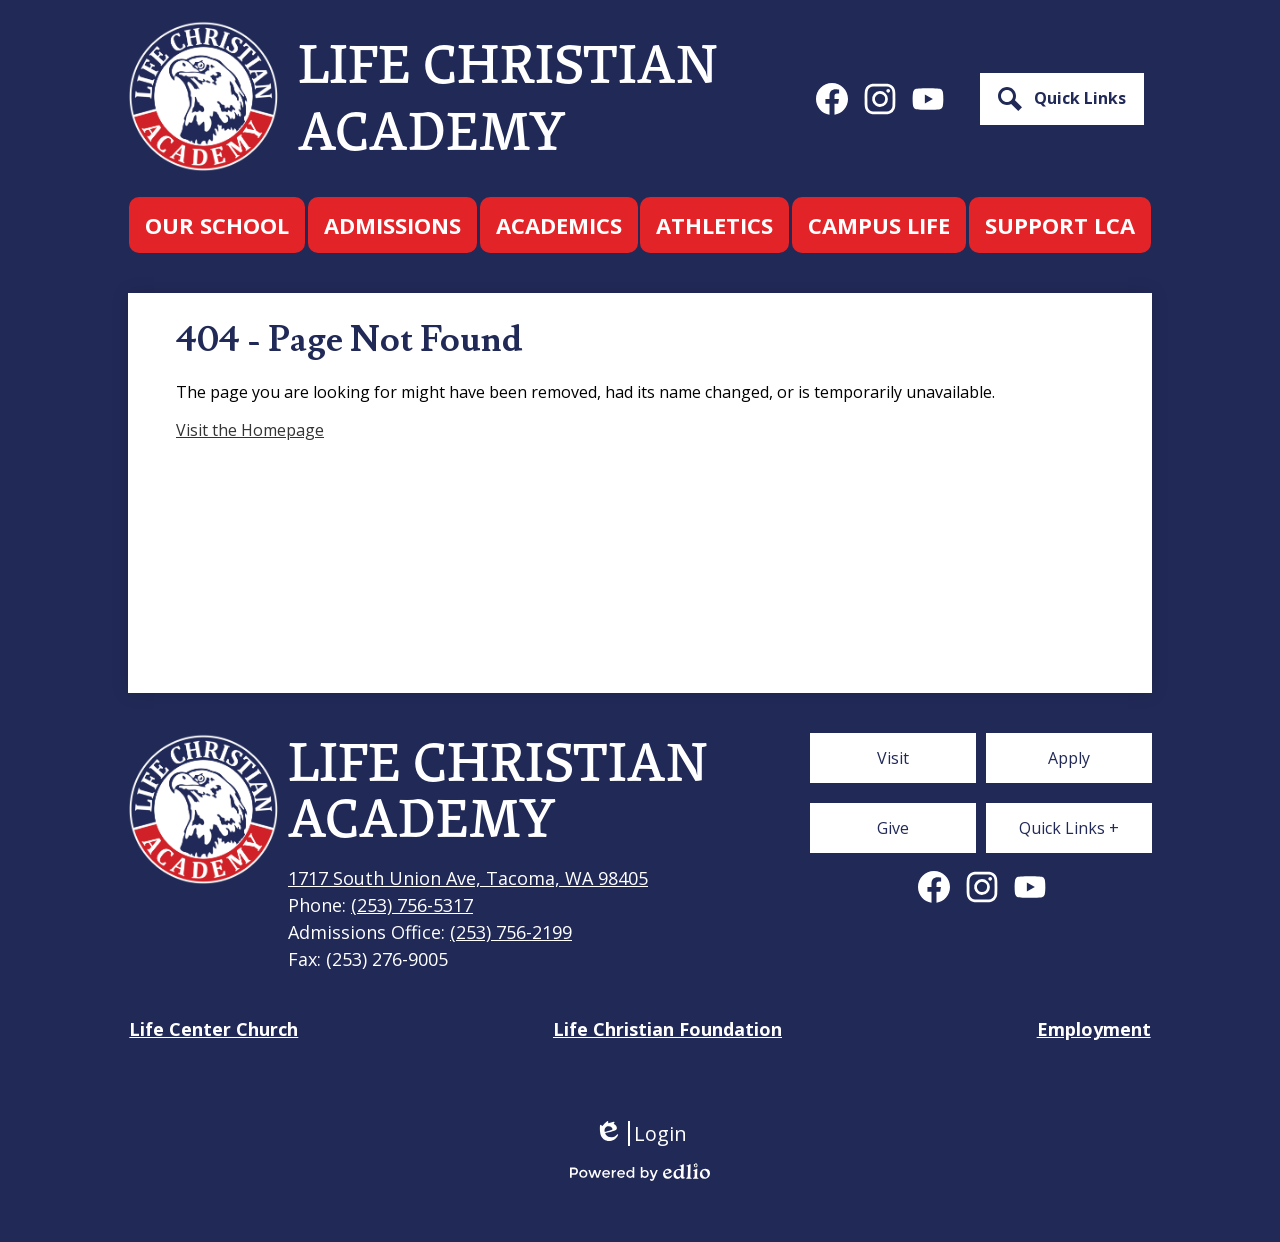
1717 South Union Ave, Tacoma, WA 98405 (468, 878)
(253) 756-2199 (511, 932)
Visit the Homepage (250, 430)
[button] (217, 225)
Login (640, 1133)
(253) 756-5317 (412, 905)
